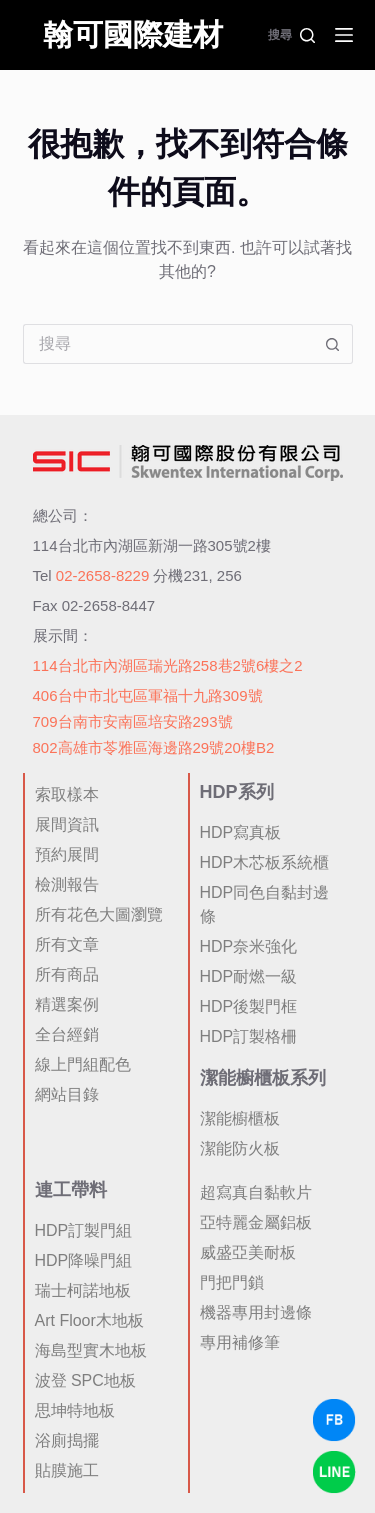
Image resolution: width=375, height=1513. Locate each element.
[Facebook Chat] (334, 1420)
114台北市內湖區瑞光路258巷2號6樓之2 (168, 665)
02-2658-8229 (102, 575)
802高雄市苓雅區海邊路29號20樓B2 (154, 747)
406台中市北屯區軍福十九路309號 (148, 695)
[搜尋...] (168, 344)
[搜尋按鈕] (333, 344)
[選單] (344, 35)
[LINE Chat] (334, 1472)
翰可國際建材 (133, 34)
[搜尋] (291, 35)
